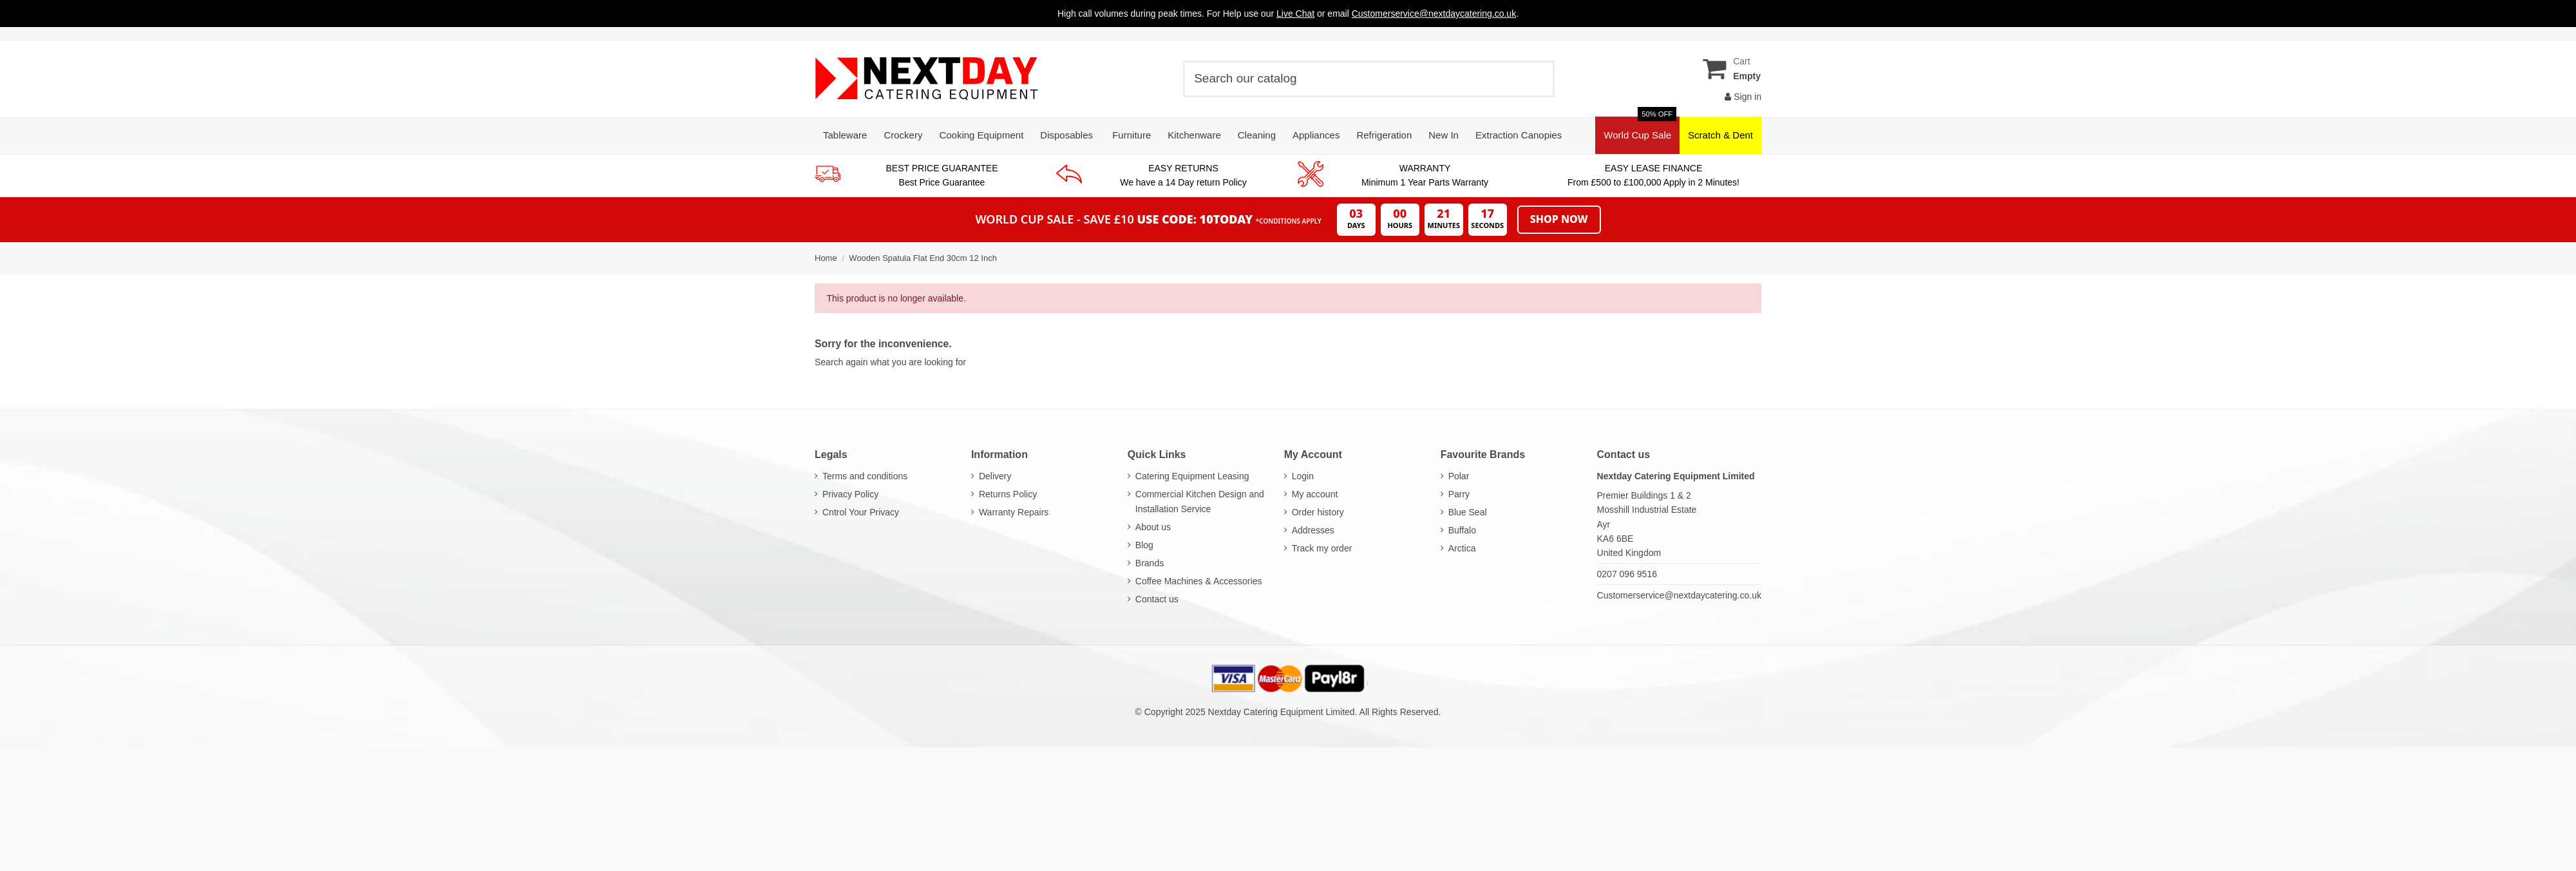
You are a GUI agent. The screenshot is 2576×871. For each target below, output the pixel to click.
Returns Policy (1008, 494)
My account (1315, 494)
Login (1303, 476)
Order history (1318, 512)
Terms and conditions (864, 476)
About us (1153, 527)
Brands (1149, 563)
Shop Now (1559, 219)
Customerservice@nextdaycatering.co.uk (1679, 595)
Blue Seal (1467, 512)
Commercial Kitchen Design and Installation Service (1199, 501)
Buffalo (1462, 530)
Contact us (1157, 599)
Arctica (1462, 548)
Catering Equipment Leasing (1192, 476)
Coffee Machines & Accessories (1198, 581)
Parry (1459, 494)
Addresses (1313, 530)
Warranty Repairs (1013, 512)
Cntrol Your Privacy (860, 512)
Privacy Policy (850, 494)
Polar (1459, 476)
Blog (1144, 545)
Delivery (995, 476)
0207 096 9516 (1627, 574)
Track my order (1322, 548)
